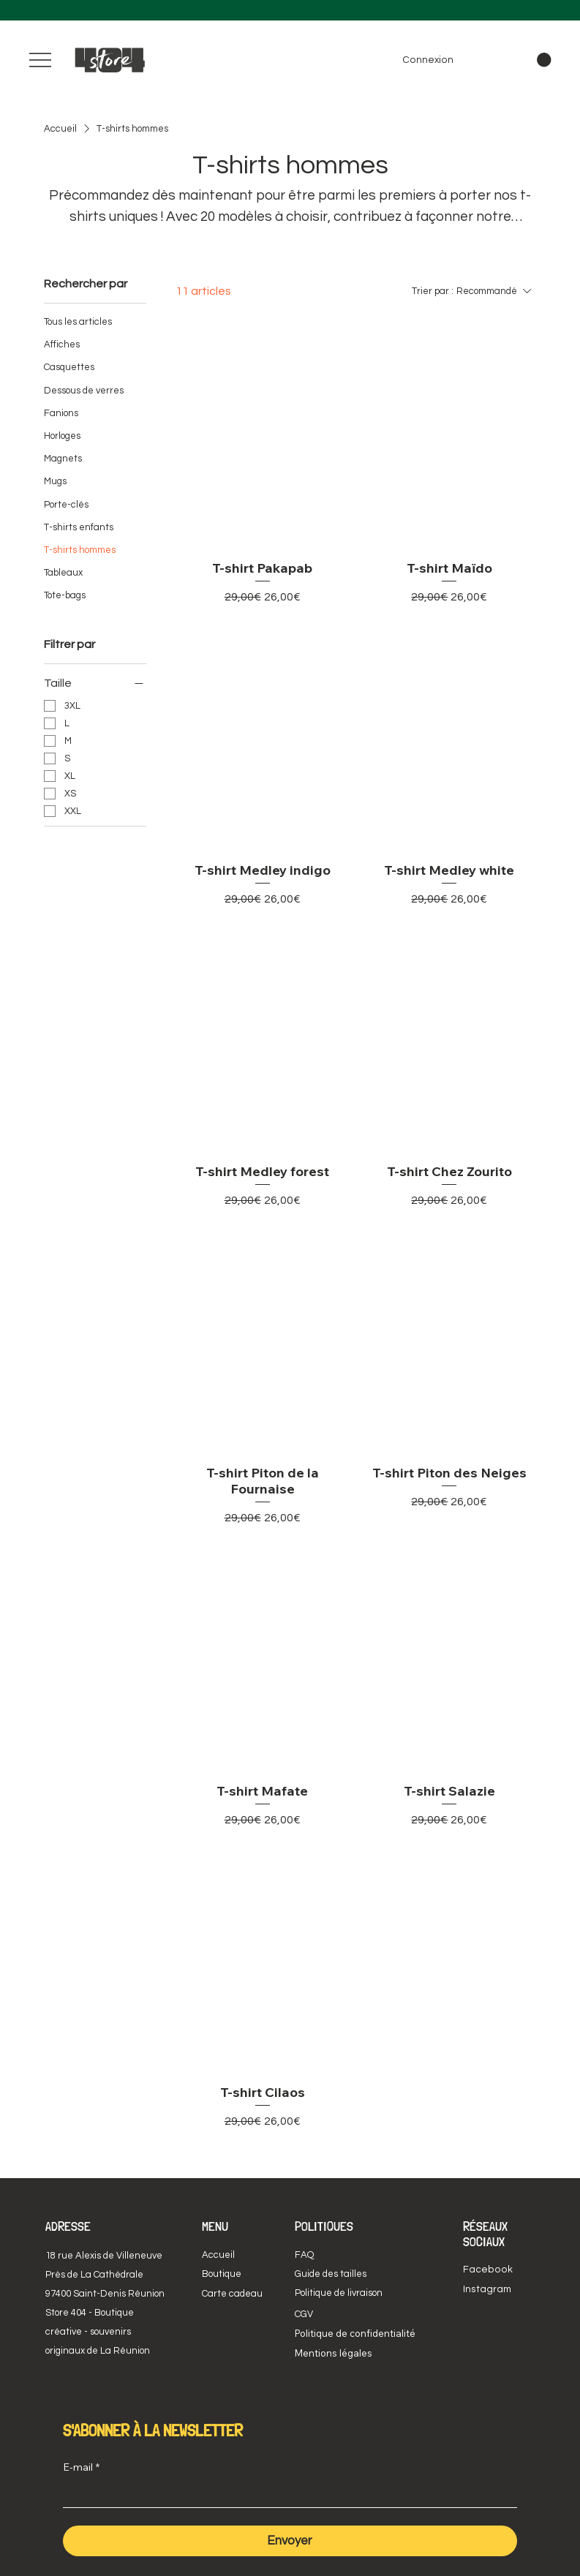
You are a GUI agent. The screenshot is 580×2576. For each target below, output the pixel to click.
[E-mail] (285, 2494)
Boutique (221, 2274)
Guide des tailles (330, 2274)
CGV (304, 2314)
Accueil (218, 2255)
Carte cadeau (232, 2294)
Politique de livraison (339, 2293)
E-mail (81, 2467)
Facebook (488, 2269)
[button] (544, 60)
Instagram (487, 2289)
